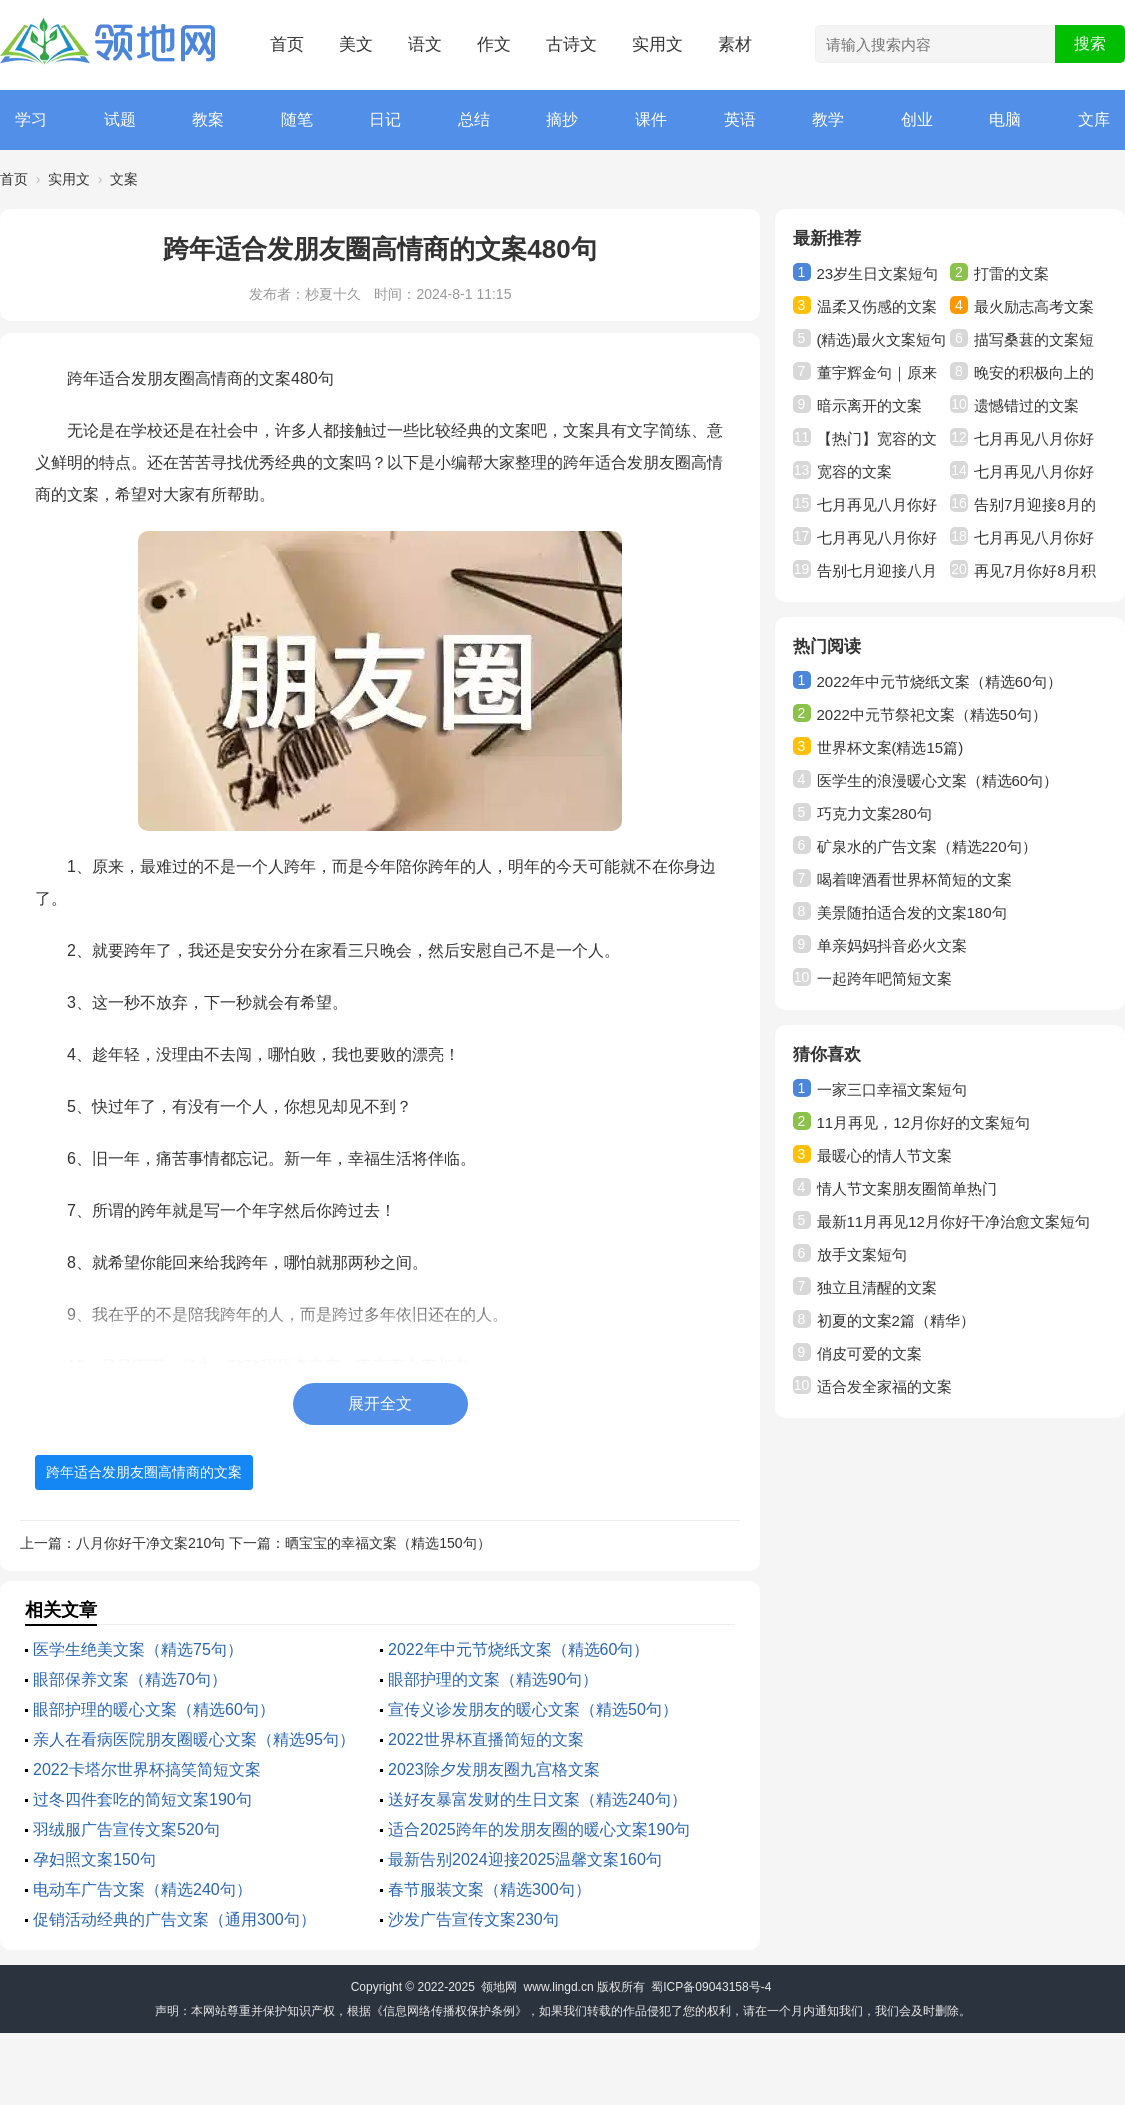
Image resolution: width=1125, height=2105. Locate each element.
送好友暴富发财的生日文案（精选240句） (537, 1799)
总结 (474, 119)
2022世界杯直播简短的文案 (486, 1739)
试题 (120, 119)
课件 (651, 119)
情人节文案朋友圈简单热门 (907, 1188)
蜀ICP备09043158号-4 (711, 1987)
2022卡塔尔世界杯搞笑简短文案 (147, 1769)
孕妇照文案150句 (94, 1859)
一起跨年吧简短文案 (884, 978)
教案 (208, 119)
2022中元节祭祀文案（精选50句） (932, 714)
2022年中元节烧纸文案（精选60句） (518, 1649)
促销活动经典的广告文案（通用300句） (174, 1919)
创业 (917, 119)
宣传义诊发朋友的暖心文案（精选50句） (533, 1709)
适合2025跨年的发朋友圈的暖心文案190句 (539, 1829)
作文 (494, 44)
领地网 (499, 1987)
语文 (425, 44)
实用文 (657, 44)
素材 (735, 44)
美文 (356, 44)
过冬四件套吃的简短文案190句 (142, 1799)
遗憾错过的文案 (1026, 405)
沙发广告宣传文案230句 (473, 1919)
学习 (31, 119)
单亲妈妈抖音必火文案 (892, 945)
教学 (828, 119)
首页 (287, 44)
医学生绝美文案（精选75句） (138, 1649)
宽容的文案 (854, 471)
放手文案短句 (862, 1254)
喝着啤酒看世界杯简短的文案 (914, 879)
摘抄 (562, 119)
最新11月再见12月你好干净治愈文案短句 (953, 1221)
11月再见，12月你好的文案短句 (923, 1122)
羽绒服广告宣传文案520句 (126, 1829)
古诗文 (571, 44)
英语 (740, 119)
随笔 (297, 119)
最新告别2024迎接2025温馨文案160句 (525, 1859)
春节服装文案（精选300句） (489, 1889)
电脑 (1005, 119)
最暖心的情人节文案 (884, 1155)
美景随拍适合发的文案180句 (912, 912)
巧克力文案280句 (874, 813)
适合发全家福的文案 (884, 1386)
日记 (385, 119)
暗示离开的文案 (869, 405)
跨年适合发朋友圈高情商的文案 (144, 1472)
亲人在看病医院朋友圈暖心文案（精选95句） (194, 1739)
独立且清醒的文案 (877, 1287)
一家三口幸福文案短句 (892, 1089)
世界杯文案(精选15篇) (890, 747)
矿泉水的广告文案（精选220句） (927, 846)
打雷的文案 (1011, 273)
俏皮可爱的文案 (869, 1353)
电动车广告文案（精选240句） (142, 1889)
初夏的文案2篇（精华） (896, 1320)
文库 (1094, 119)
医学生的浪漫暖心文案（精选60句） (938, 780)
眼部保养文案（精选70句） (130, 1679)
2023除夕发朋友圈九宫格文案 (494, 1769)
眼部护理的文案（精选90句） (493, 1679)
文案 (124, 179)
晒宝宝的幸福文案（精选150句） (387, 1543)
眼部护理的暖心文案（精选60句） (154, 1709)
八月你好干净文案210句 (150, 1543)
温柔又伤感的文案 (877, 306)
